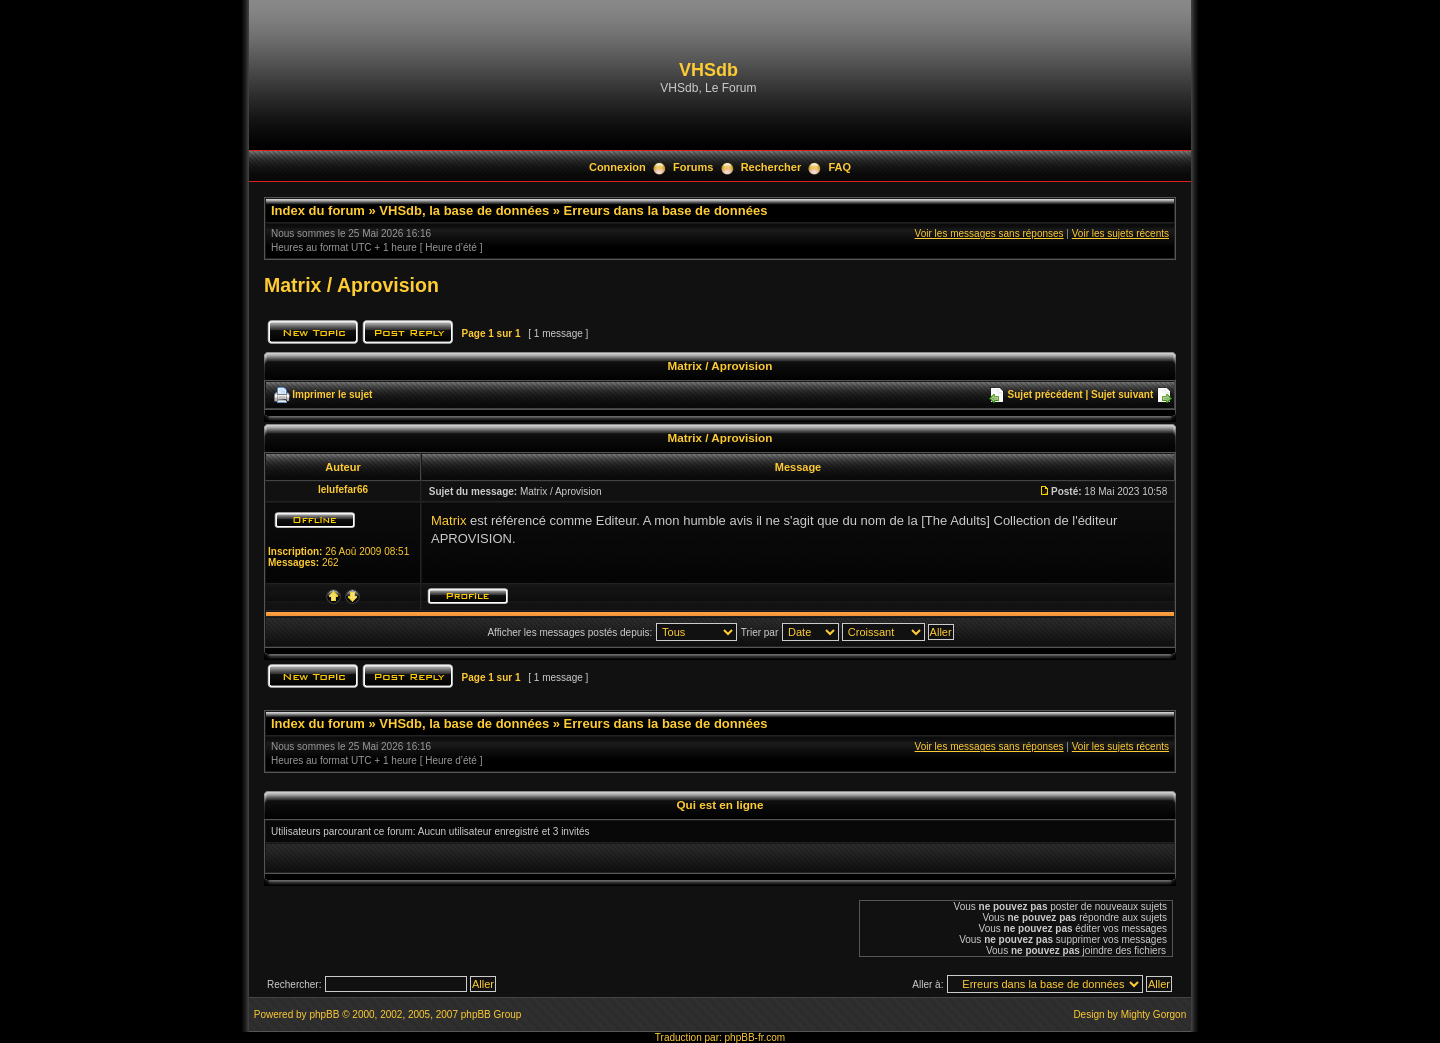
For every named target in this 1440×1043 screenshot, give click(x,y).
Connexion (617, 167)
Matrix (448, 520)
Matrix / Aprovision (351, 285)
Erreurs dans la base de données (666, 210)
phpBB (324, 1014)
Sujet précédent (1045, 394)
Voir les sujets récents (1120, 233)
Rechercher (771, 167)
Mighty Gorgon (1154, 1014)
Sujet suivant (1122, 394)
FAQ (839, 167)
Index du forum (318, 210)
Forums (693, 167)
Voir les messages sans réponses (989, 233)
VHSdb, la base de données (464, 210)
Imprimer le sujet (332, 394)
